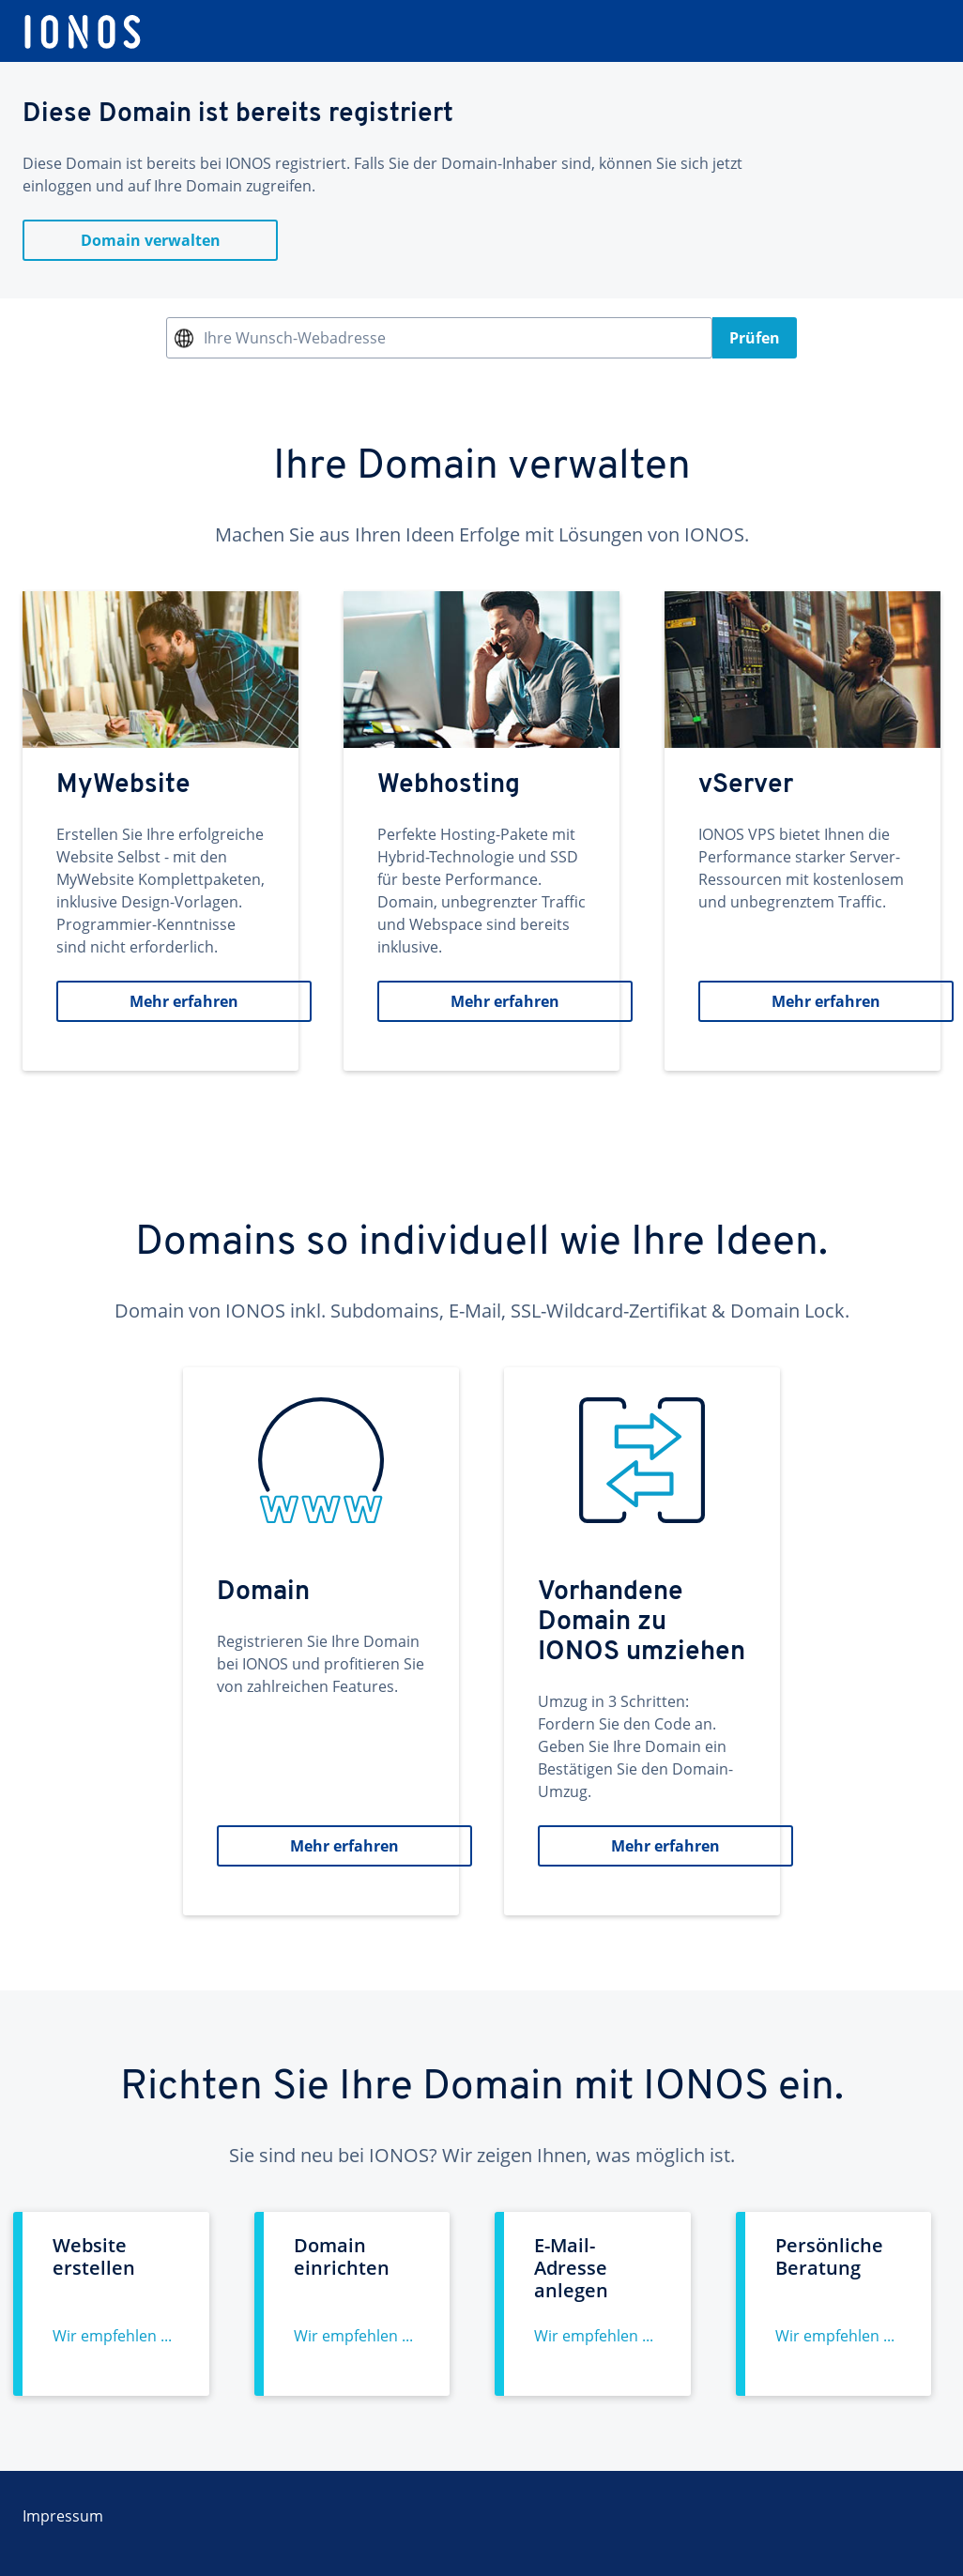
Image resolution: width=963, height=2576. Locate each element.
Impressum (63, 2516)
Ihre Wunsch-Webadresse (295, 338)
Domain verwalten (151, 240)
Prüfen (754, 338)
